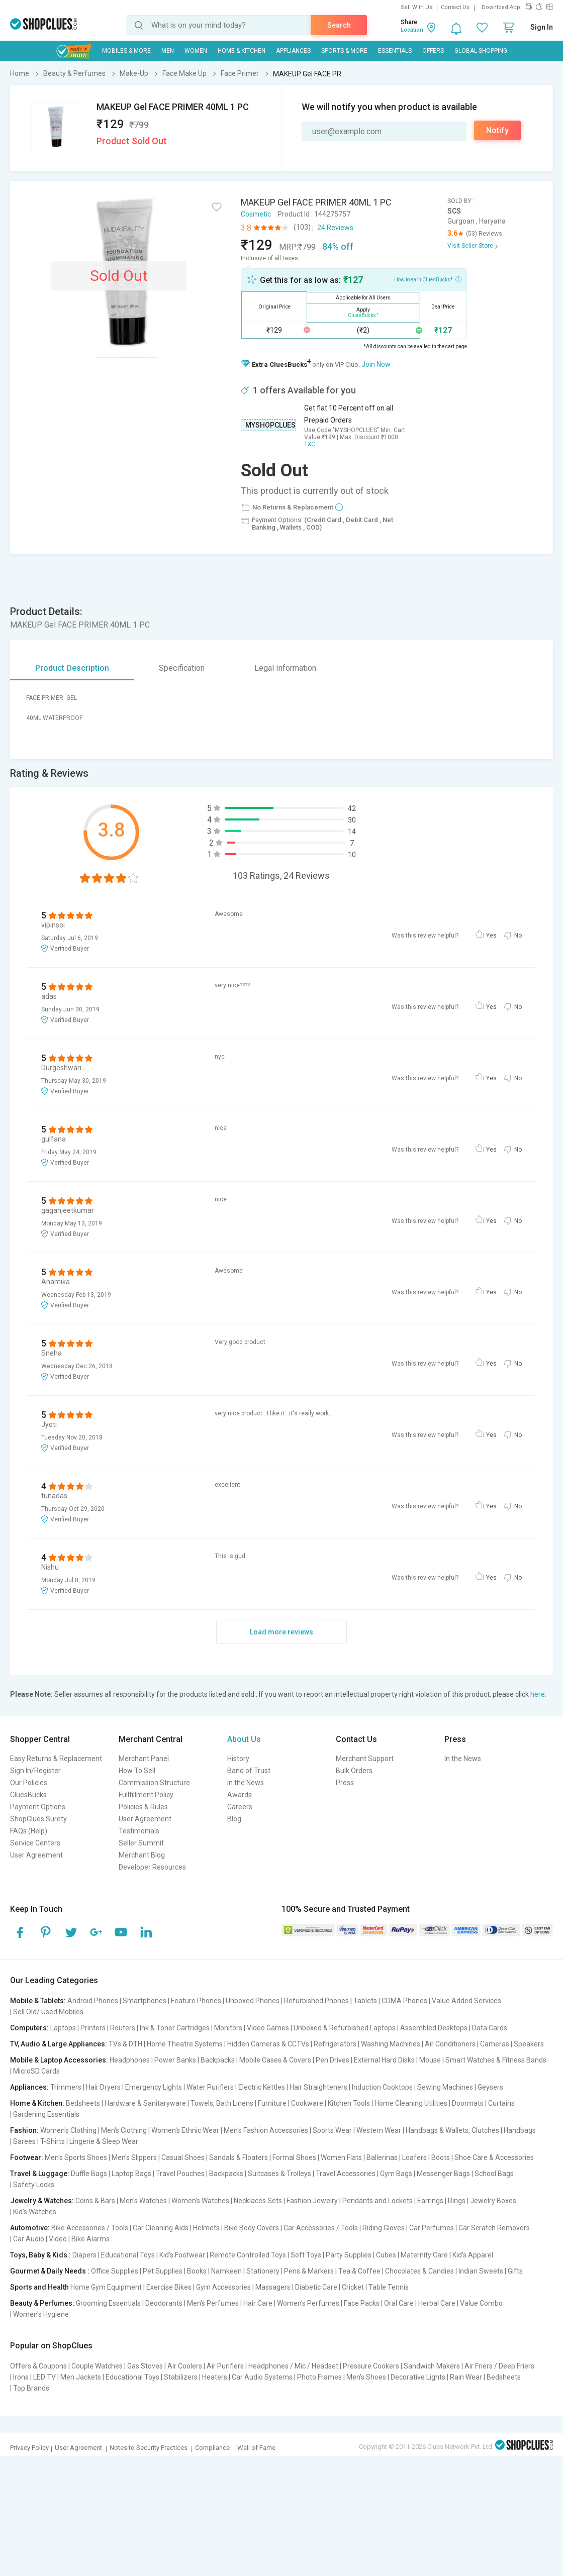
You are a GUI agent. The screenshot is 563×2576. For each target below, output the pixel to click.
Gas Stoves (145, 2366)
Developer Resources (152, 1867)
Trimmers (65, 2087)
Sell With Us (416, 7)
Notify (497, 130)
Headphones (130, 2060)
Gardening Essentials (46, 2114)
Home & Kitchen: (37, 2103)
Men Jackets (80, 2377)
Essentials (395, 50)
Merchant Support (365, 1759)
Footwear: (26, 2157)
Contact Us (455, 7)
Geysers (490, 2087)
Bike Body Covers (251, 2228)
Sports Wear (332, 2130)
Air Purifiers (225, 2366)
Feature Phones (196, 2001)
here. (538, 1694)
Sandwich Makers (432, 2366)
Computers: (29, 2028)
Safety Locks (33, 2185)
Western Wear (378, 2130)
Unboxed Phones (252, 2001)
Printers (93, 2028)
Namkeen (226, 2271)
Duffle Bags (89, 2174)
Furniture (272, 2103)
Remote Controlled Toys (248, 2255)
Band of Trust (248, 1771)
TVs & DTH (125, 2044)
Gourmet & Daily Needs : (49, 2271)
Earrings (430, 2201)
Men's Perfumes (213, 2303)
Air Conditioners (450, 2044)
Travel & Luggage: (39, 2174)
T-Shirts (52, 2141)
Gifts (515, 2271)
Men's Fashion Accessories (266, 2130)
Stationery (262, 2271)
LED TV (44, 2377)
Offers (433, 50)
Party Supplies (348, 2255)
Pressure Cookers (371, 2366)
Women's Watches (200, 2201)
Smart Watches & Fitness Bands (495, 2060)
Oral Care (399, 2303)
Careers (239, 1807)
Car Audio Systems (262, 2377)
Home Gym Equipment (106, 2287)
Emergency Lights (153, 2087)
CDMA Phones (404, 2001)
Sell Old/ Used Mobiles (48, 2012)
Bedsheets (83, 2103)
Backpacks (218, 2060)
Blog (234, 1819)
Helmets (206, 2228)
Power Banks (175, 2060)
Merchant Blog (142, 1855)
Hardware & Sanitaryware (145, 2103)
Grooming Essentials (108, 2303)
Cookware (307, 2103)
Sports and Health (39, 2287)
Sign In (541, 27)
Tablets (365, 2001)
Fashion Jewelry (312, 2201)
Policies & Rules (143, 1807)
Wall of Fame (256, 2447)
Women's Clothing (68, 2130)
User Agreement (36, 1855)
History (238, 1759)
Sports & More (344, 50)
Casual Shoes (183, 2157)
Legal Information (285, 668)
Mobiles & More (126, 50)
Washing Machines (390, 2044)
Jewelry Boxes (493, 2201)
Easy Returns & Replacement (56, 1759)
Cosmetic (256, 214)
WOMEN (195, 50)
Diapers (84, 2255)
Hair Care (257, 2303)
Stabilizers (181, 2377)
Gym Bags (396, 2174)
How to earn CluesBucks (427, 278)
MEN (167, 50)
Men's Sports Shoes (76, 2157)
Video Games (268, 2028)
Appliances (293, 50)
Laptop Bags (131, 2174)
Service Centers (35, 1843)
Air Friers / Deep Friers (499, 2366)
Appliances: (29, 2087)
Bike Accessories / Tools (89, 2228)
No (518, 935)
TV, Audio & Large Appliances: (58, 2044)
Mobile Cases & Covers (275, 2060)
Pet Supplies (162, 2271)
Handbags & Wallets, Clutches (452, 2130)
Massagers (273, 2287)
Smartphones (144, 2001)
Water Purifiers (210, 2087)
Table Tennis (388, 2287)
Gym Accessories (223, 2287)
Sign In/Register (35, 1771)
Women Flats (341, 2157)
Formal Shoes (294, 2157)
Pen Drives (332, 2060)
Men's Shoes (366, 2377)
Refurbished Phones (316, 2001)
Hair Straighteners (318, 2087)
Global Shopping (480, 50)
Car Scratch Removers (494, 2228)
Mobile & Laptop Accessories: (59, 2060)
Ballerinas (382, 2157)
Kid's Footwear (182, 2255)
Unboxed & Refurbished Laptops (345, 2028)
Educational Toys (128, 2255)
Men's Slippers (134, 2157)
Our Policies (28, 1783)
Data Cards (489, 2028)
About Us (244, 1739)
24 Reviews (335, 228)
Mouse (430, 2060)
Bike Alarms (90, 2239)
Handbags (520, 2130)
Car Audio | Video (40, 2239)
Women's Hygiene (41, 2314)
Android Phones (92, 2001)
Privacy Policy (29, 2447)
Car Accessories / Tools (321, 2228)
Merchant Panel (144, 1759)
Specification (182, 668)
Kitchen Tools (349, 2103)
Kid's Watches (34, 2212)
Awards (239, 1795)
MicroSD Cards (36, 2071)
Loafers (414, 2157)
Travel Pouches (180, 2174)
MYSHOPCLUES (270, 425)
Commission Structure (154, 1783)
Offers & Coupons (38, 2366)
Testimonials (139, 1831)
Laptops (63, 2028)
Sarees (24, 2141)
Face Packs (362, 2303)
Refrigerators (335, 2044)
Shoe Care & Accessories (494, 2157)
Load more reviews (281, 1632)
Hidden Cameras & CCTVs (268, 2044)
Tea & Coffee (359, 2271)
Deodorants (163, 2303)
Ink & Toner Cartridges (175, 2028)
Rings (456, 2201)
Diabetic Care (316, 2287)
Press (345, 1783)
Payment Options (37, 1807)
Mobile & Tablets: (38, 2001)
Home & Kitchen (241, 50)
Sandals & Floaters (238, 2157)
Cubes (386, 2255)
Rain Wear (466, 2377)
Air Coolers (184, 2366)
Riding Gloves (383, 2228)
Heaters (214, 2377)
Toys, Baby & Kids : (40, 2255)
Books (197, 2271)
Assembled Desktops (433, 2028)
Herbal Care (436, 2303)
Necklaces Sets (258, 2201)
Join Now (376, 364)
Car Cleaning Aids (161, 2228)
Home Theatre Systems (185, 2044)
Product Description (72, 668)
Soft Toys (306, 2255)
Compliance (212, 2447)
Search (339, 25)
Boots (440, 2157)
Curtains (501, 2103)
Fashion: (24, 2130)
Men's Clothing (124, 2130)
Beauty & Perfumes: (42, 2303)
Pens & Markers (309, 2271)
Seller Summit (141, 1843)
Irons (21, 2377)
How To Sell (137, 1771)
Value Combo (481, 2303)
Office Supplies (114, 2271)
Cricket (353, 2287)
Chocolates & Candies (419, 2271)
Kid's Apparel (472, 2255)
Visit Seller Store (470, 245)
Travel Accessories (346, 2174)
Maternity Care (424, 2255)
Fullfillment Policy (146, 1795)
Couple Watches (97, 2366)
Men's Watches (143, 2201)
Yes (491, 935)
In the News (245, 1783)
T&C (309, 444)
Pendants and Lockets (377, 2201)
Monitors (228, 2028)
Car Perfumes (431, 2228)
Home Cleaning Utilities (410, 2103)
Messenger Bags (443, 2174)
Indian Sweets (480, 2271)
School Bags (494, 2174)
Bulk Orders (354, 1771)
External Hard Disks (384, 2060)
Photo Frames (319, 2377)
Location (412, 30)
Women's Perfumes (308, 2303)
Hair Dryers (103, 2087)
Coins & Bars (95, 2201)
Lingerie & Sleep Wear (103, 2141)
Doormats (468, 2103)
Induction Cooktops (382, 2087)
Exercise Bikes (169, 2287)
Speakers (529, 2044)
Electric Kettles (261, 2087)
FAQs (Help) (28, 1831)
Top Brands (31, 2388)
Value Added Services (466, 2001)
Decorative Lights (418, 2377)
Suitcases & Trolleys (279, 2174)
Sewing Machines (445, 2087)
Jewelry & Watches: (42, 2201)
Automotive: (30, 2228)
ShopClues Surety (38, 1819)
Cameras (494, 2044)
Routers (122, 2028)
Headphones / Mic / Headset (293, 2366)
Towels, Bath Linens (222, 2103)
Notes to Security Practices (148, 2447)
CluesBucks (28, 1795)
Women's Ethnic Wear (185, 2130)
